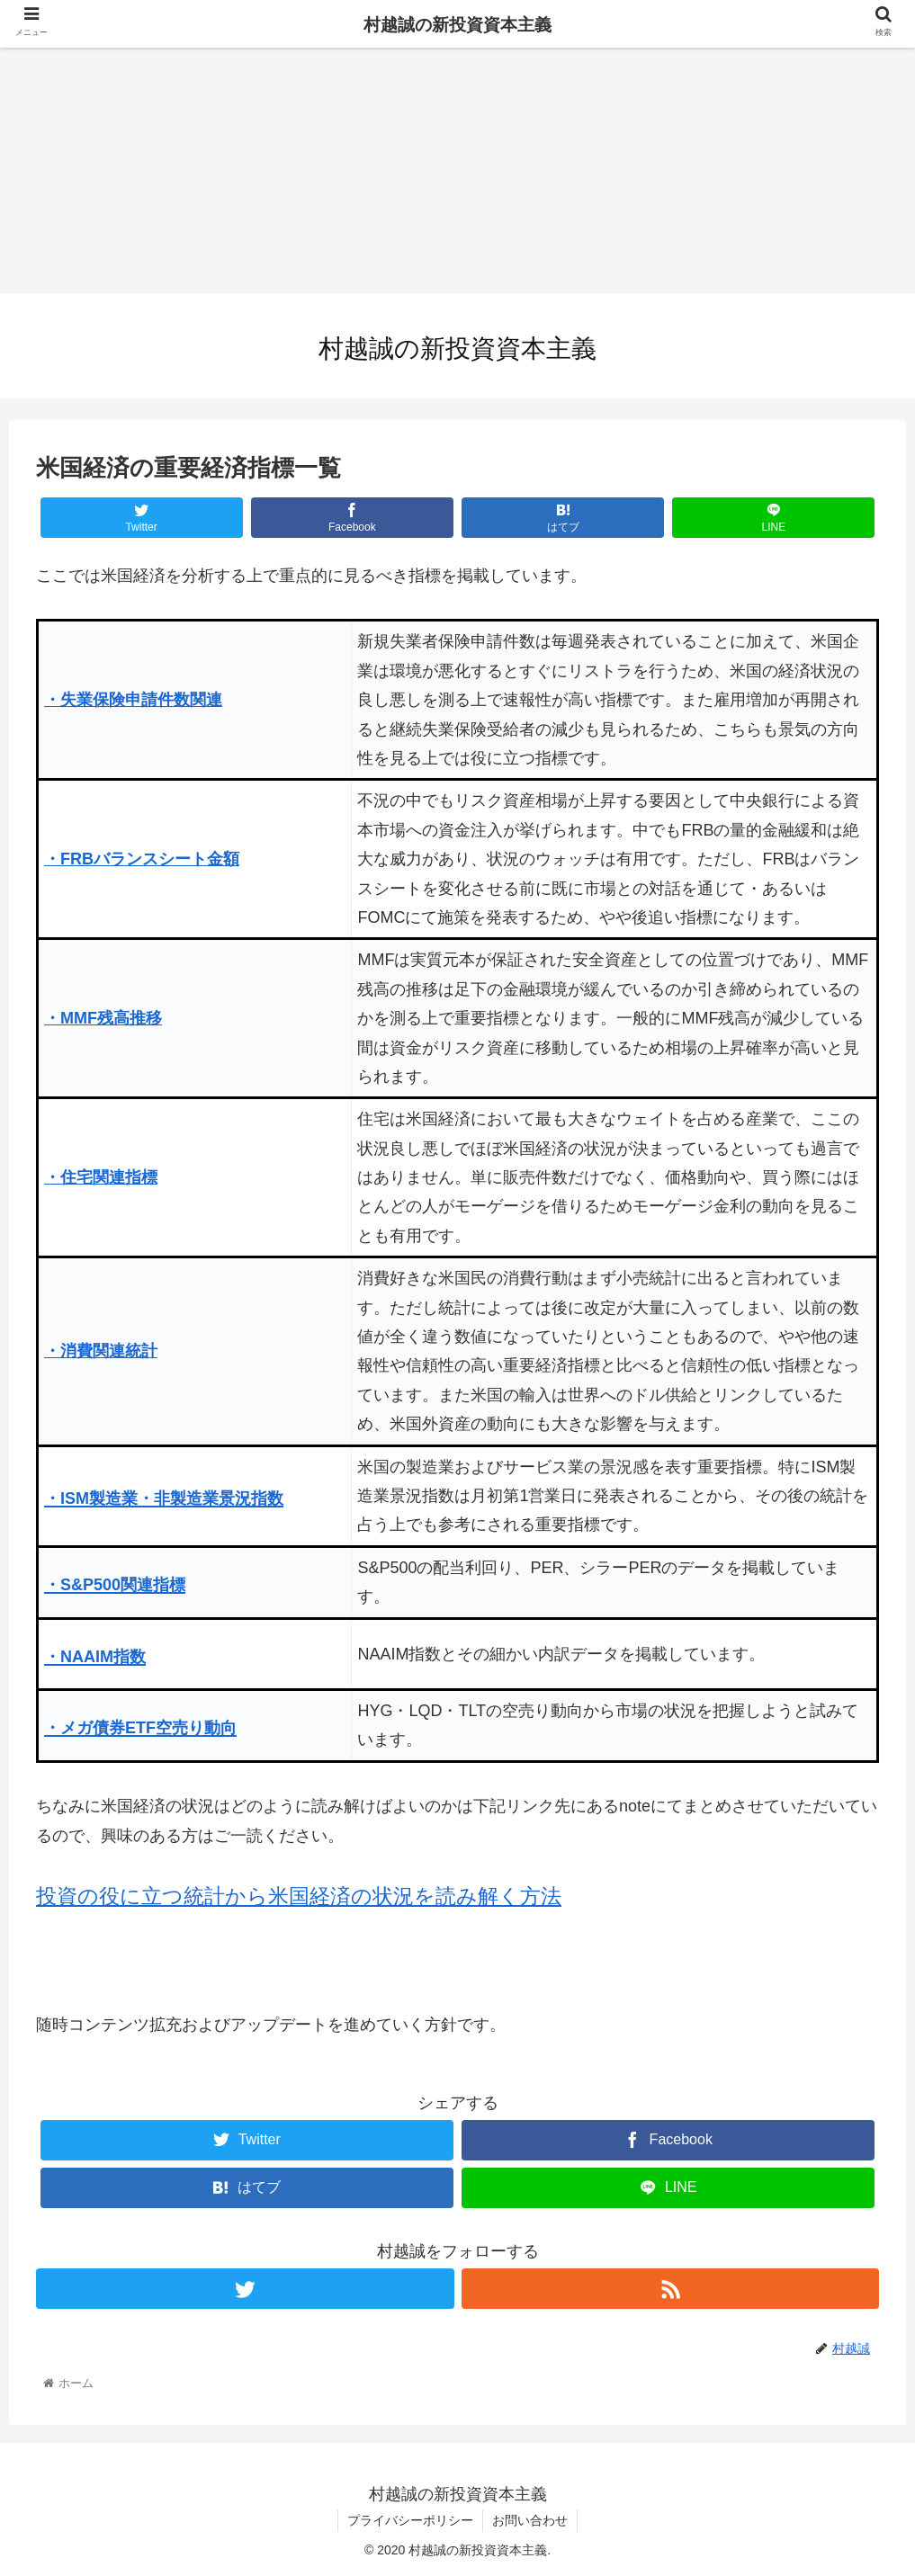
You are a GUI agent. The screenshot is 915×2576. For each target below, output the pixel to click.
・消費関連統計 (100, 1351)
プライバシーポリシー (410, 2520)
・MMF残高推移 (103, 1018)
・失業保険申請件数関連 (133, 700)
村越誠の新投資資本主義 (457, 24)
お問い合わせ (530, 2520)
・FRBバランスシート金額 (141, 859)
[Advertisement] (457, 167)
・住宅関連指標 (100, 1177)
